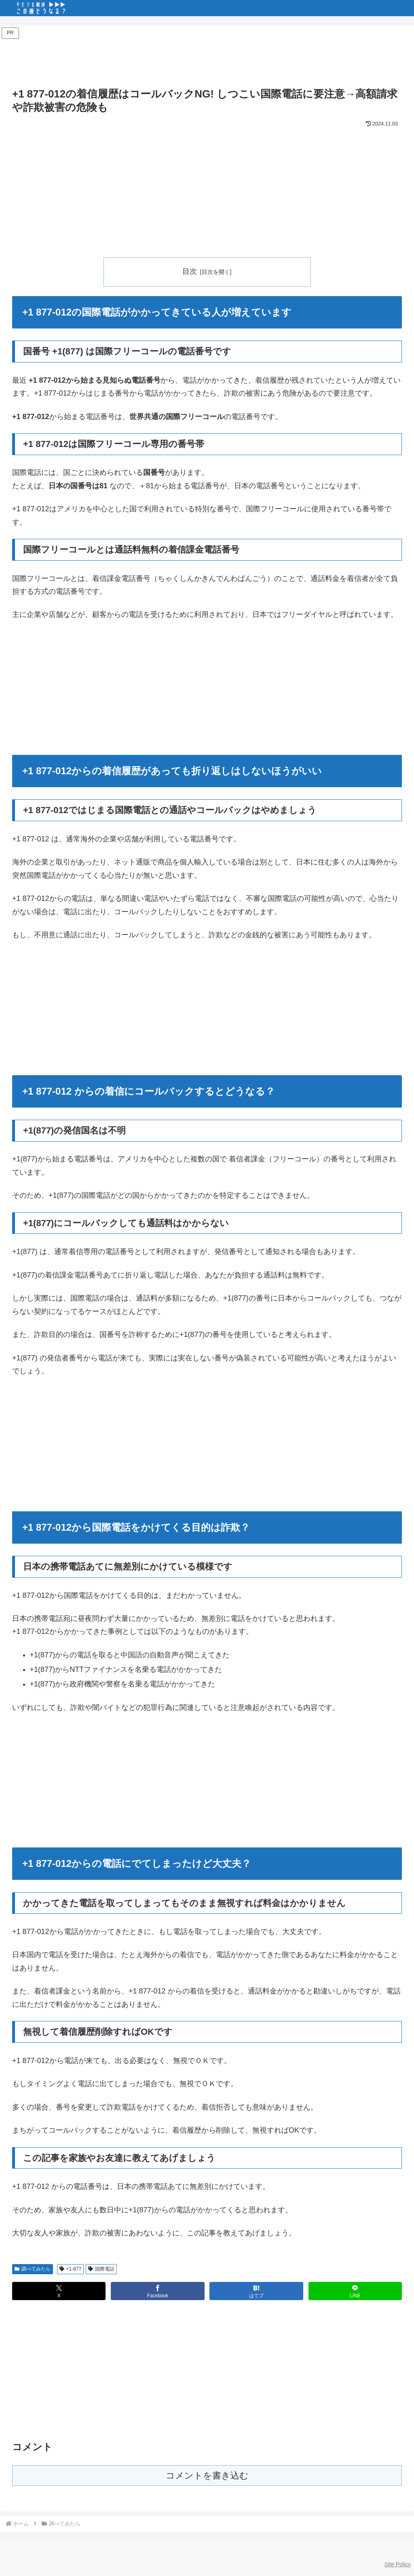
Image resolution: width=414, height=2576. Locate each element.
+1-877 (70, 2269)
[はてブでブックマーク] (256, 2291)
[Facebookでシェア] (157, 2291)
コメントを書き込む (207, 2476)
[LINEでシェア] (355, 2291)
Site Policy (397, 2564)
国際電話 (101, 2269)
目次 (189, 271)
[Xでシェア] (59, 2291)
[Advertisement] (207, 59)
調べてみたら (33, 2269)
